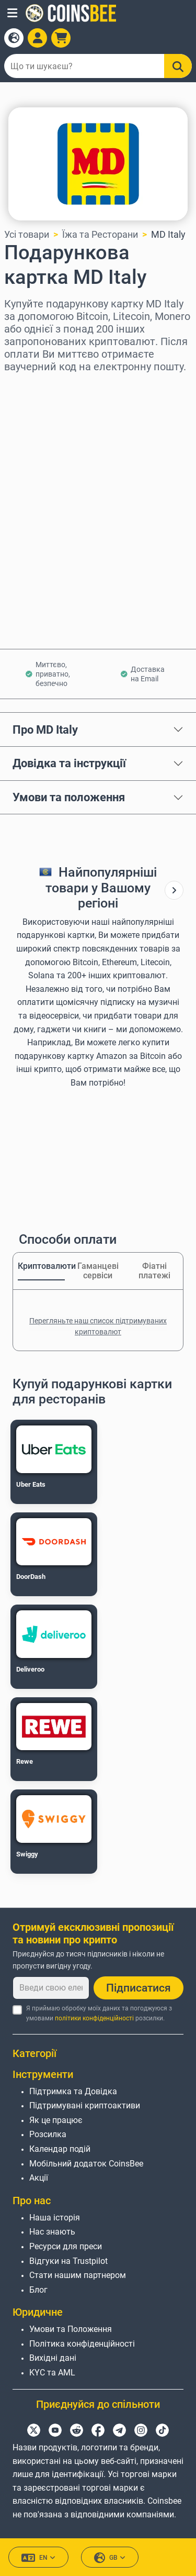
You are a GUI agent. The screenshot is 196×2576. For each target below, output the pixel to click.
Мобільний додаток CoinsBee (86, 2164)
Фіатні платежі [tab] (154, 1270)
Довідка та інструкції (69, 763)
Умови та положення (69, 797)
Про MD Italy (45, 729)
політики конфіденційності (94, 2018)
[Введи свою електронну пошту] (51, 1987)
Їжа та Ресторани (100, 234)
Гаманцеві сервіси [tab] (98, 1270)
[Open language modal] (14, 38)
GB (109, 2557)
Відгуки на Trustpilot (68, 2261)
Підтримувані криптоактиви (84, 2105)
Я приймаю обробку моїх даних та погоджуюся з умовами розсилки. (99, 2013)
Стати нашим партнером (77, 2275)
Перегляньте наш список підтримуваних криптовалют (98, 1326)
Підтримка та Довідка (73, 2091)
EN (38, 2557)
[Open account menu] (37, 38)
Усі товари (26, 234)
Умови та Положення (70, 2329)
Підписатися (138, 1988)
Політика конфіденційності (82, 2344)
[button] (12, 13)
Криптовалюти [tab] (41, 1266)
